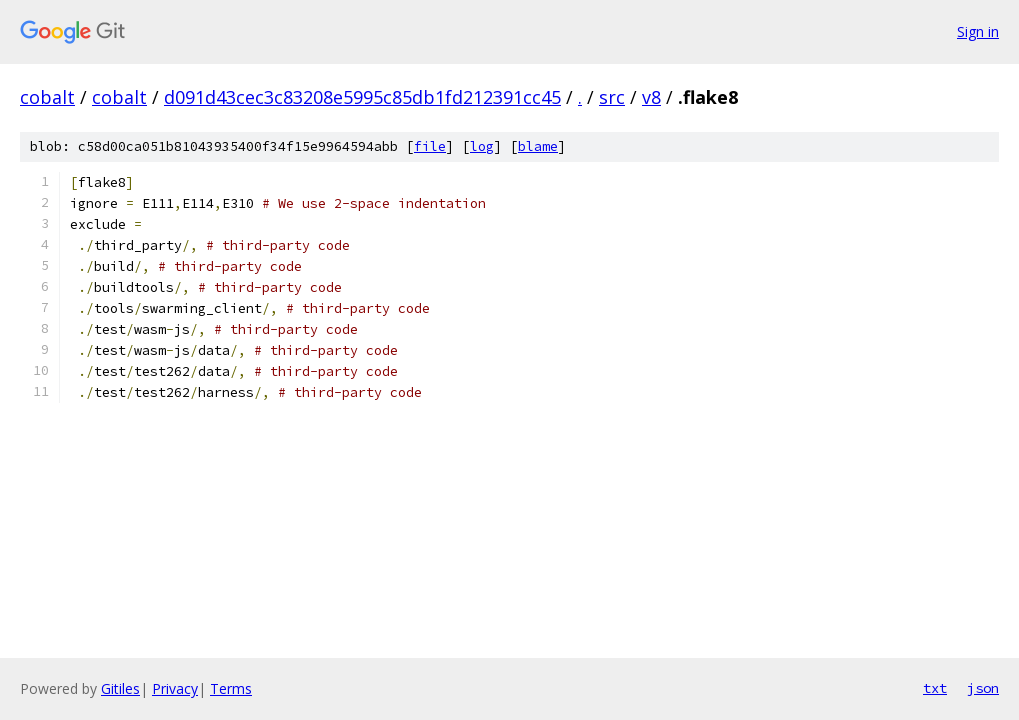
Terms (231, 688)
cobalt (47, 97)
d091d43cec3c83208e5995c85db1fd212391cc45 (362, 97)
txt (935, 688)
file (430, 146)
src (612, 97)
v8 (651, 97)
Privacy (175, 688)
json (983, 688)
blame (538, 146)
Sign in (978, 31)
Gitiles (120, 688)
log (482, 146)
